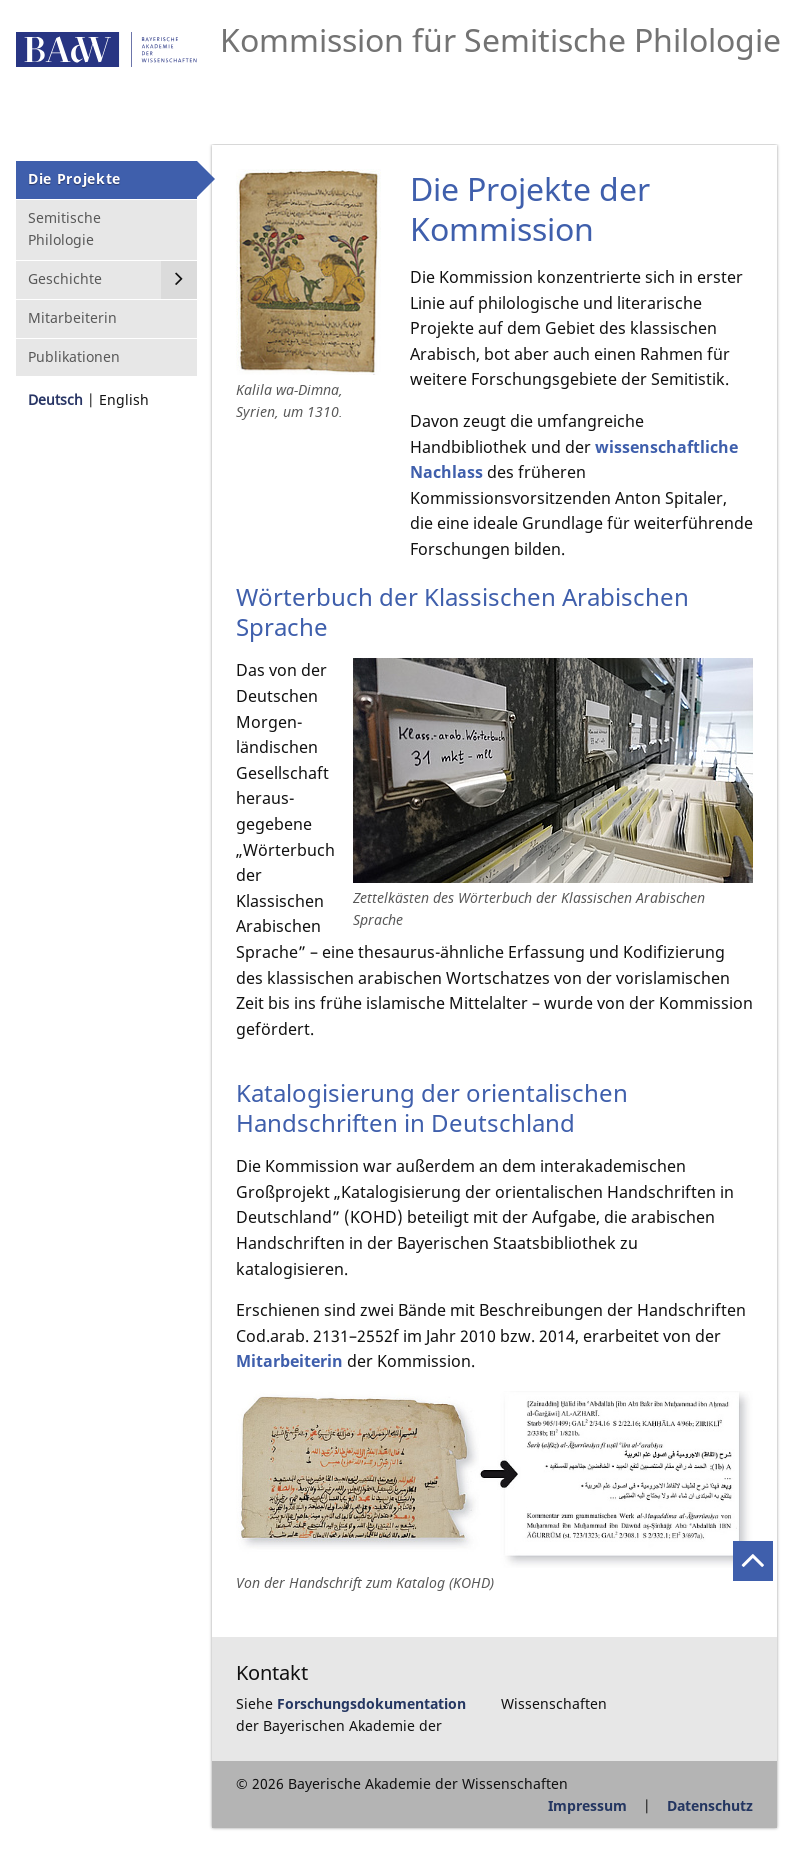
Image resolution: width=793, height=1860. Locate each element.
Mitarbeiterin (289, 1361)
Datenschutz (710, 1805)
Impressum (587, 1805)
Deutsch (55, 399)
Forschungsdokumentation (371, 1703)
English (124, 399)
